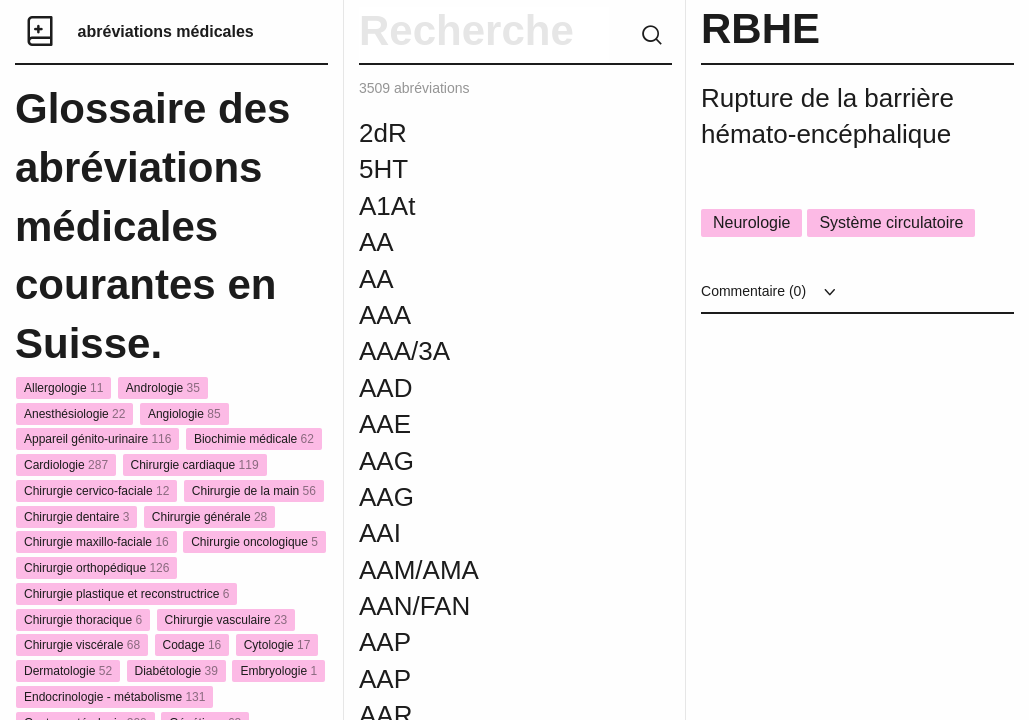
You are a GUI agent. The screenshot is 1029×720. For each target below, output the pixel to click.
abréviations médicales (166, 31)
